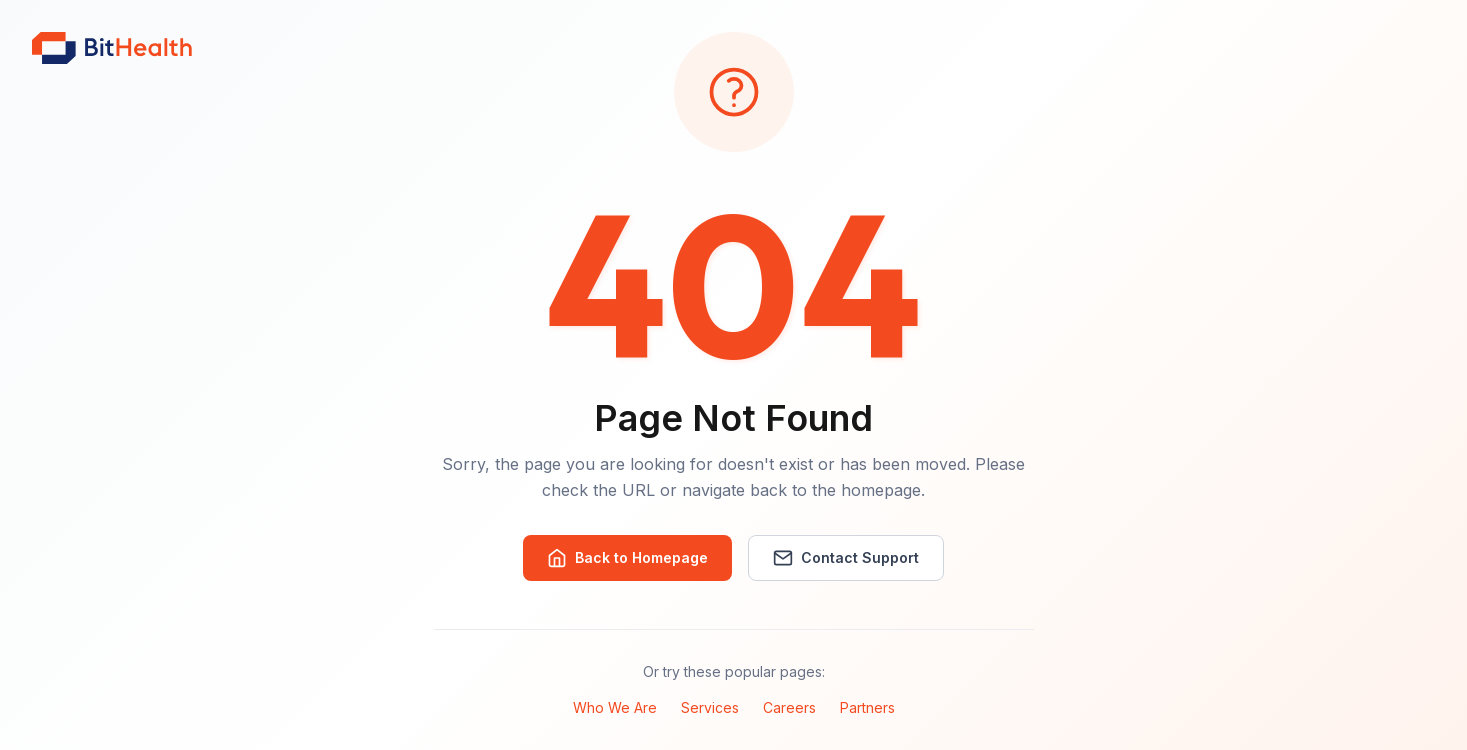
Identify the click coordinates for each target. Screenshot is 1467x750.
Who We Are (615, 707)
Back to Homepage (627, 558)
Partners (867, 707)
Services (710, 707)
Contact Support (846, 558)
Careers (789, 707)
